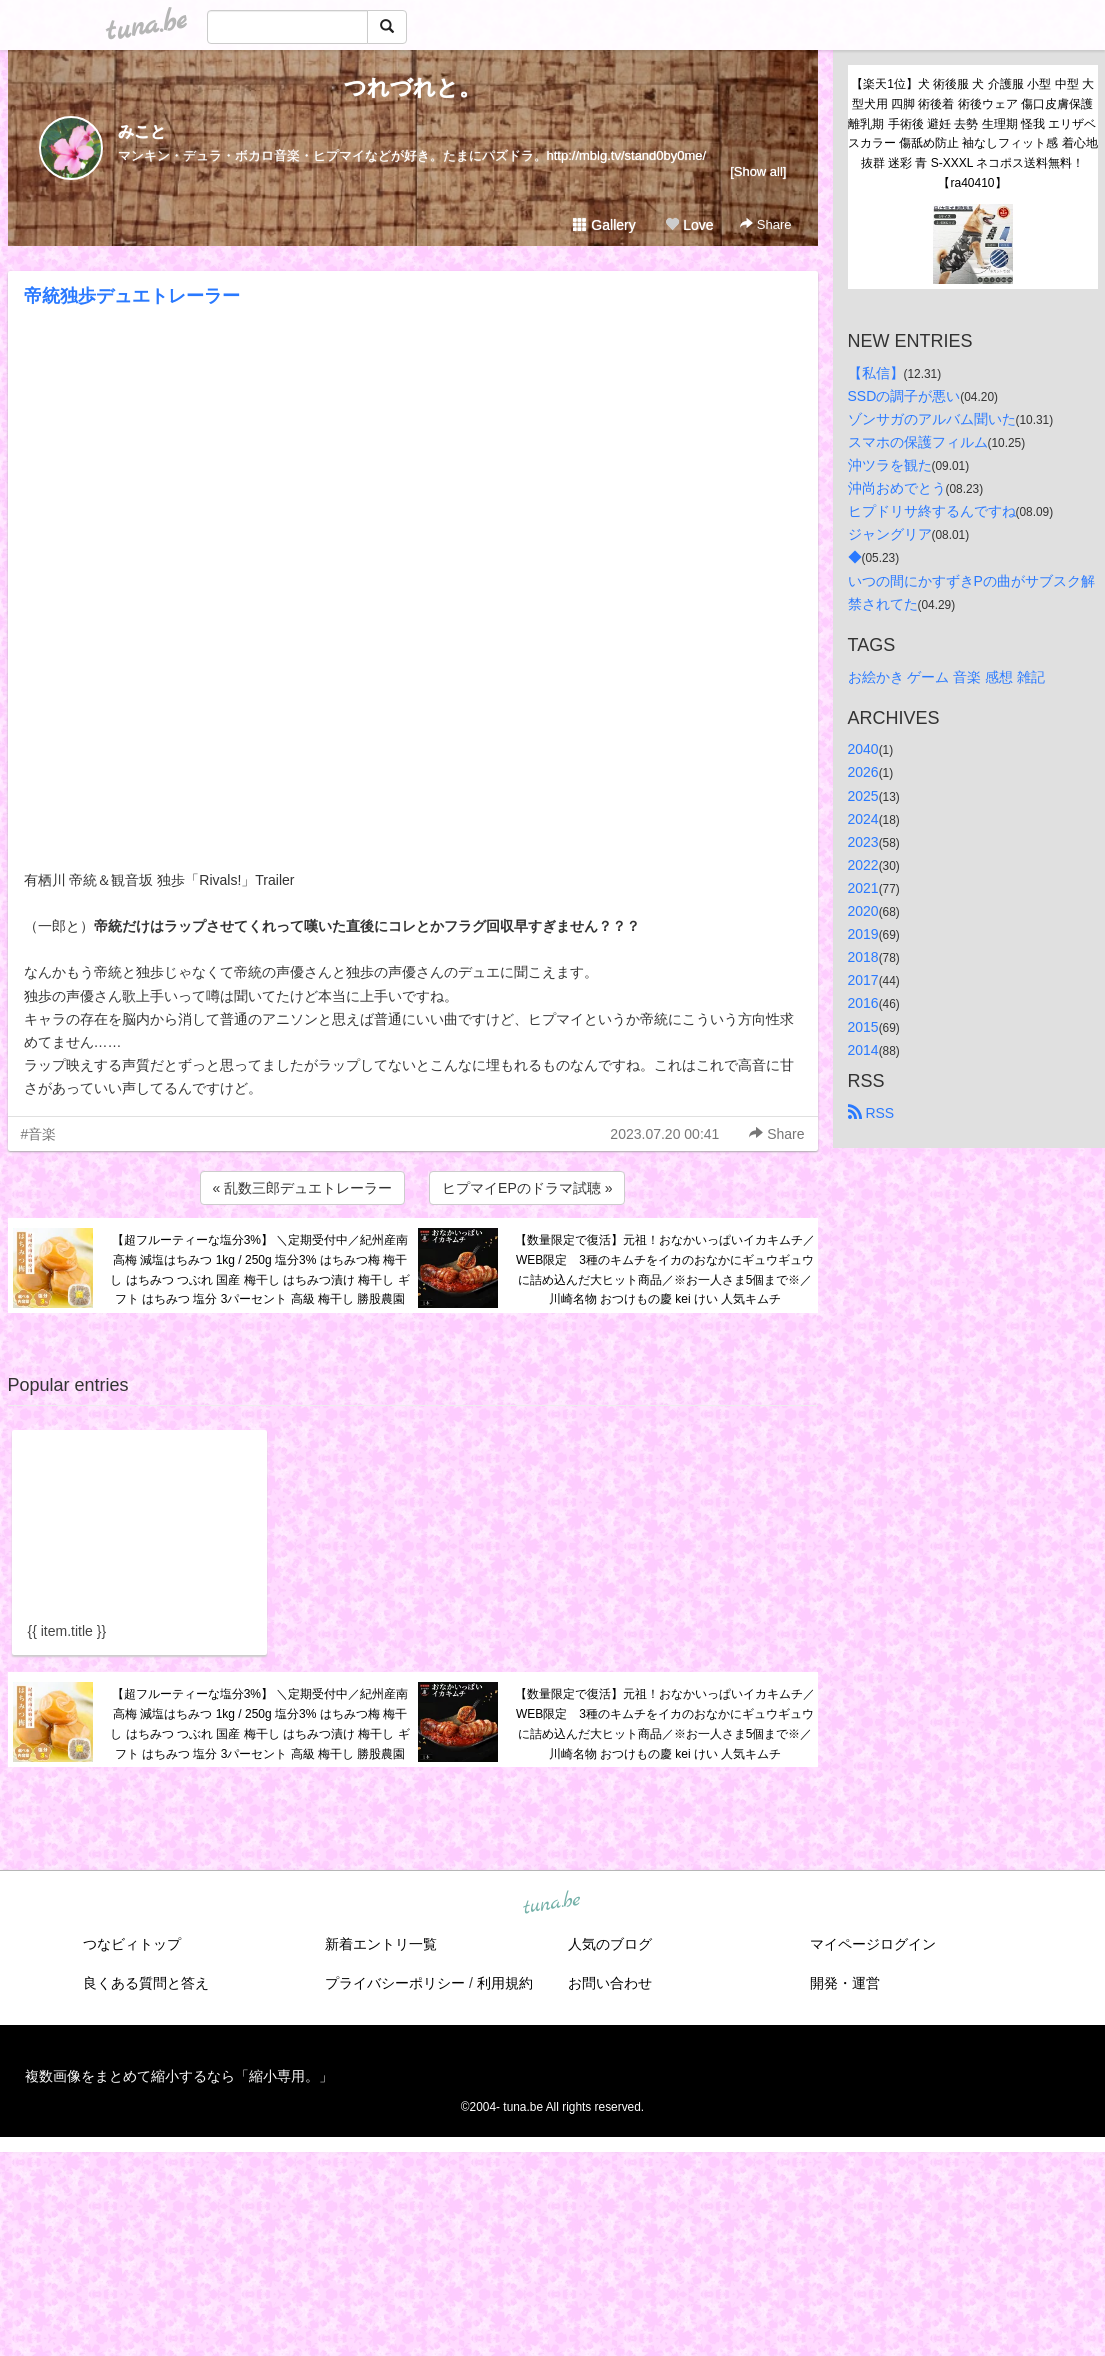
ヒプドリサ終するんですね (932, 511)
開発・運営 (845, 1983)
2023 (863, 842)
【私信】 (876, 373)
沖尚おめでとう (897, 488)
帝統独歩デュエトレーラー (132, 296)
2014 (863, 1050)
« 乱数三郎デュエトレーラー (303, 1188)
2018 (863, 957)
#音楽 (39, 1134)
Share (765, 224)
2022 (863, 865)
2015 (863, 1027)
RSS (871, 1113)
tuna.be (552, 1904)
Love (689, 225)
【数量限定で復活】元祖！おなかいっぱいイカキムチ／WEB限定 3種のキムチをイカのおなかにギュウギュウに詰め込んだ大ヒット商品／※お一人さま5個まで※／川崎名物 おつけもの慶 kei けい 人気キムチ (665, 1269)
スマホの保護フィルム (918, 442)
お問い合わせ (610, 1983)
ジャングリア (890, 534)
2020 (863, 911)
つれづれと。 (412, 87)
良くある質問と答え (146, 1983)
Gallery (604, 225)
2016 (863, 1003)
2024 (863, 819)
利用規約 (505, 1983)
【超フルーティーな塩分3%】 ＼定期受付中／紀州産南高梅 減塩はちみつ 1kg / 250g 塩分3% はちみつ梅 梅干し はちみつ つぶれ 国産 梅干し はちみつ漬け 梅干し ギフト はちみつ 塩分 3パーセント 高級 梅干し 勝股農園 (259, 1269)
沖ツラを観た (890, 465)
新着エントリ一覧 (381, 1944)
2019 (863, 934)
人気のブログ (610, 1944)
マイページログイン (873, 1944)
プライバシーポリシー (395, 1983)
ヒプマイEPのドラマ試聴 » (527, 1188)
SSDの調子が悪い (904, 396)
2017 (863, 980)
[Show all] (758, 171)
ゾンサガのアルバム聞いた (932, 419)
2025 (863, 796)
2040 (863, 749)
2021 (863, 888)
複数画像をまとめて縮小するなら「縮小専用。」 (179, 2076)
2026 (863, 772)
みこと (142, 131)
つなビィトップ (132, 1944)
